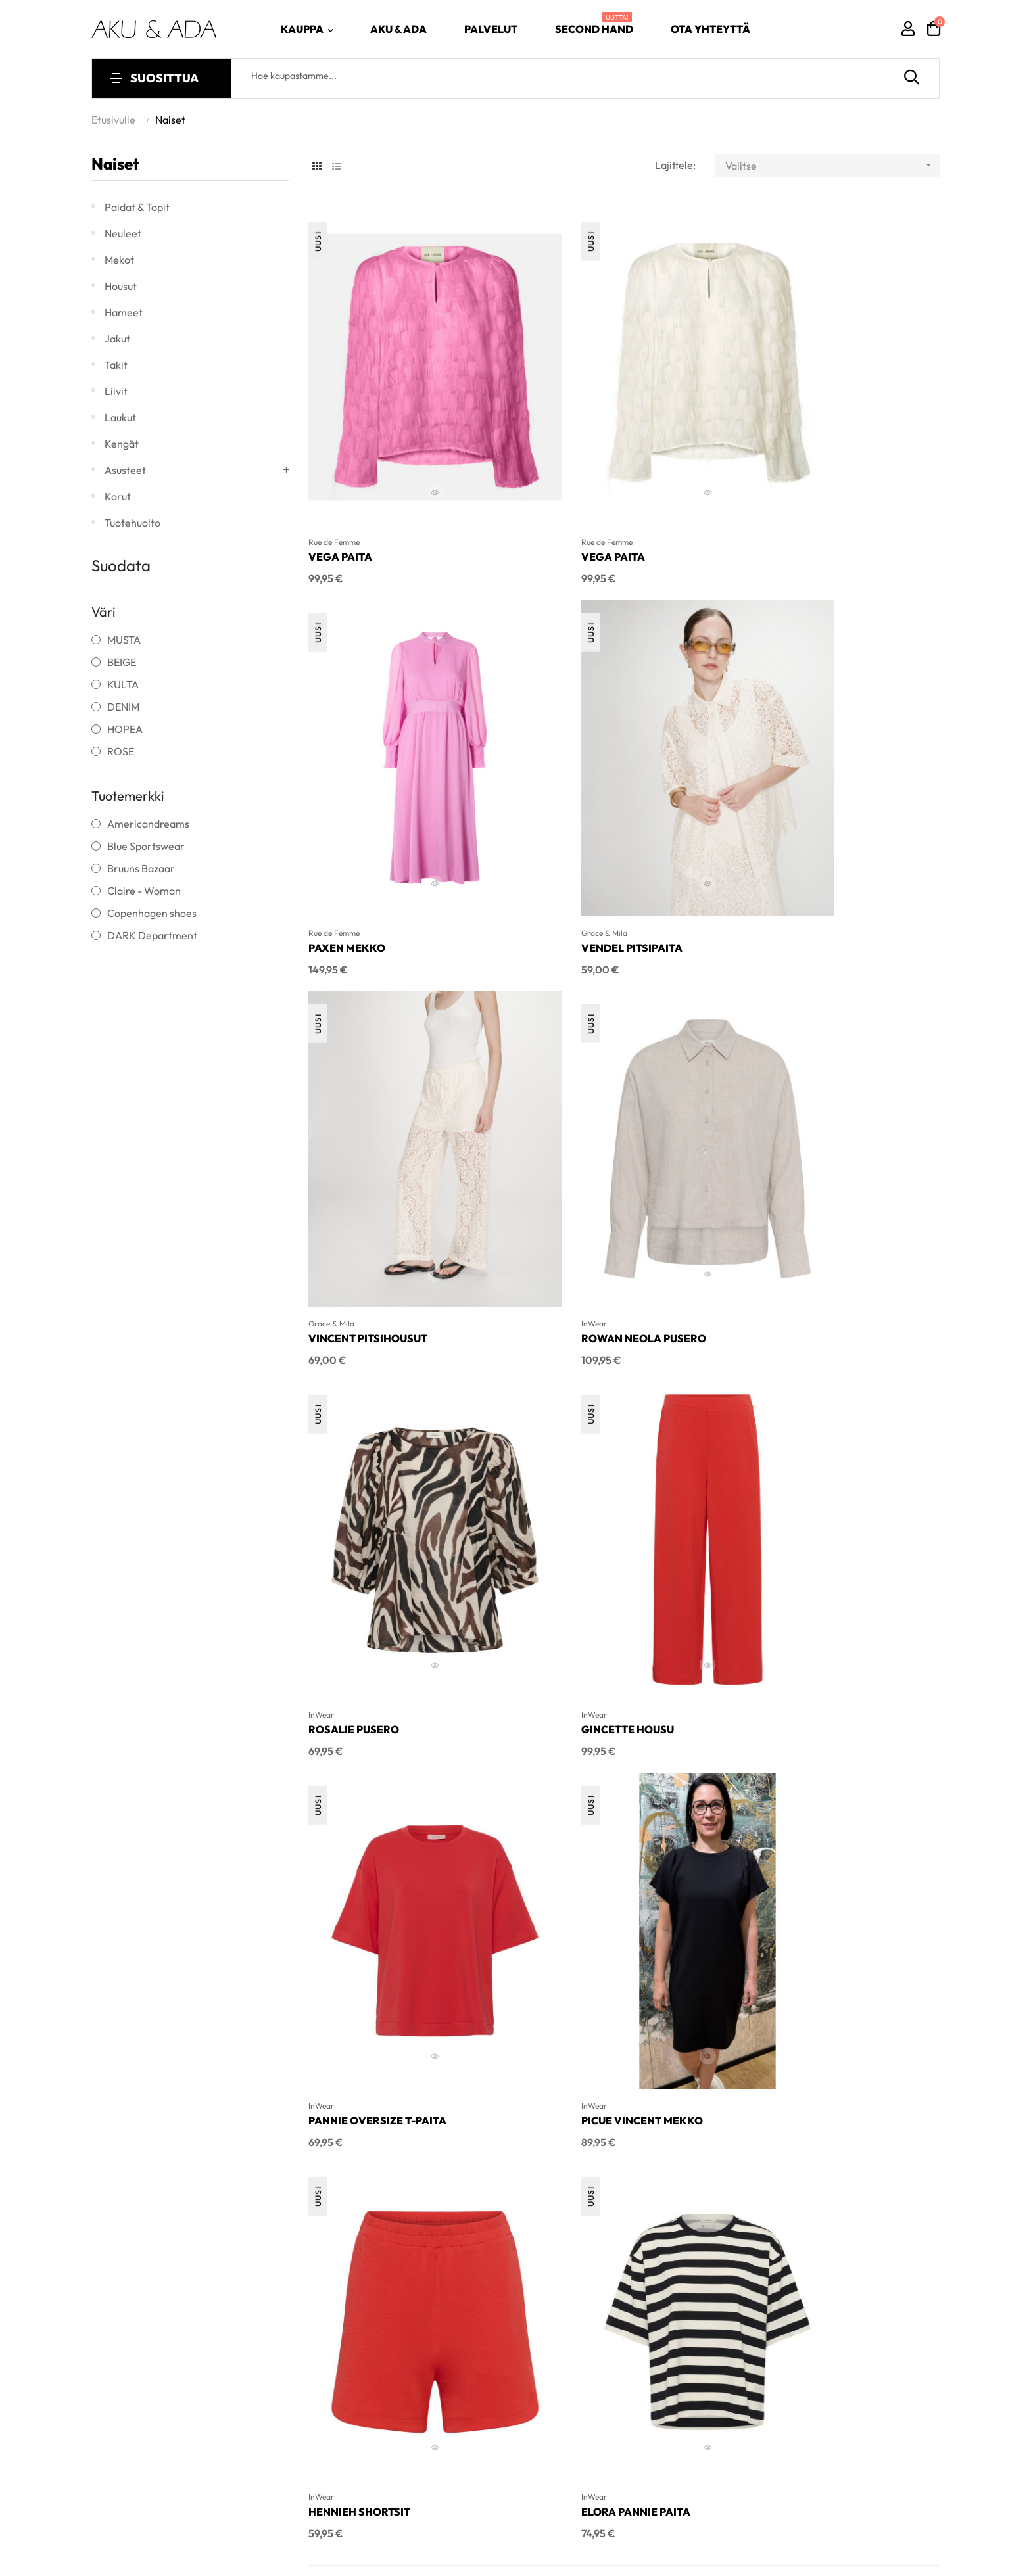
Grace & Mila (331, 794)
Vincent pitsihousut (584, 808)
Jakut (117, 338)
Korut (118, 496)
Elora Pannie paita (796, 1451)
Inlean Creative (298, 2082)
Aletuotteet (632, 1873)
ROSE (120, 751)
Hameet (124, 312)
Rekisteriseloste (848, 1972)
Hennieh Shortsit (576, 1451)
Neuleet (123, 233)
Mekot (119, 259)
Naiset (115, 164)
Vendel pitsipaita (359, 808)
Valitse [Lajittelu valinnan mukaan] (832, 165)
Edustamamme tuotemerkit (875, 1912)
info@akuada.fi (348, 1929)
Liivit (116, 391)
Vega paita (340, 487)
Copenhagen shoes (152, 913)
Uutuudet (627, 1893)
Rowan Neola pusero (804, 808)
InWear (755, 794)
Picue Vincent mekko (369, 1451)
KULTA (123, 684)
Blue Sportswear (146, 846)
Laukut (120, 417)
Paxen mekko (780, 487)
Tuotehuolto (132, 522)
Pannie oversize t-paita (811, 1129)
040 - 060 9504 (350, 1872)
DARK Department (152, 935)
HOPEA (125, 729)
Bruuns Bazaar (141, 868)
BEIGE (121, 661)
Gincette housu (571, 1129)
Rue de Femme (334, 472)
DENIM (123, 706)
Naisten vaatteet (645, 1853)
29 (905, 1540)
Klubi (822, 1893)
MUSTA (124, 639)
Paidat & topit (137, 207)
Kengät (122, 443)
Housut (121, 286)
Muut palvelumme (851, 1873)
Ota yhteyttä (839, 1932)
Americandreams (148, 823)
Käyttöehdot (839, 1952)
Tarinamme (837, 1853)
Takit (116, 364)
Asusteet (125, 470)
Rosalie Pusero (353, 1129)
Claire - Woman (144, 890)
